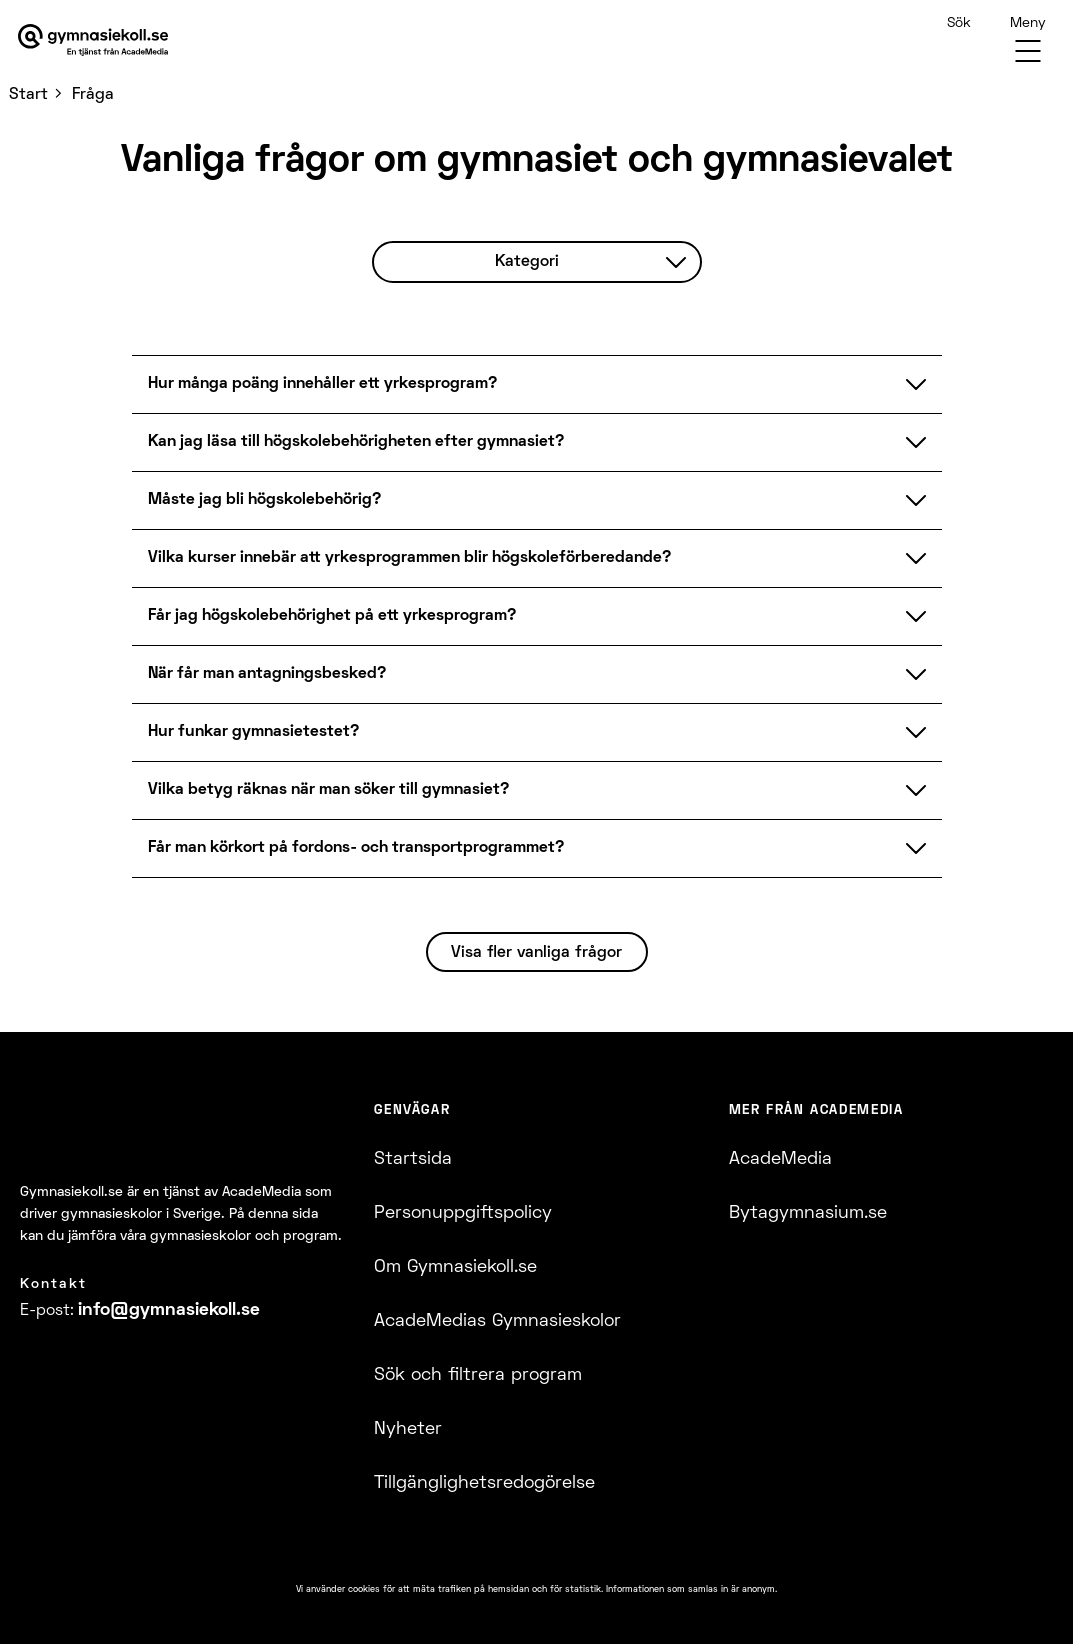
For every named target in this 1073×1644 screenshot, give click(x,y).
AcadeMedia (780, 1159)
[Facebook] (25, 1364)
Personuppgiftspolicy (463, 1213)
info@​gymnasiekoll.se (169, 1310)
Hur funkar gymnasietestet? (537, 732)
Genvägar (412, 1111)
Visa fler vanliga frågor (536, 953)
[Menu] (1028, 40)
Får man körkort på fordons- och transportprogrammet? (537, 848)
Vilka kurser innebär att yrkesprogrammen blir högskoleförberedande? (537, 558)
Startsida (413, 1159)
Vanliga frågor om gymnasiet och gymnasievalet (537, 161)
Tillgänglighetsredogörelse (484, 1483)
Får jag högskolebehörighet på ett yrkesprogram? (537, 616)
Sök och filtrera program (478, 1375)
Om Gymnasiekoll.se (455, 1267)
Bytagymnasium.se (808, 1213)
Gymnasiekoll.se (71, 1192)
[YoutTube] (97, 1364)
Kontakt (53, 1284)
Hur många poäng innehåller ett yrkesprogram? (537, 384)
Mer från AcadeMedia (816, 1111)
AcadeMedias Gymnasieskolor (497, 1321)
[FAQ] (536, 554)
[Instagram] (61, 1364)
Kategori (591, 262)
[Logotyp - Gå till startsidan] (128, 1134)
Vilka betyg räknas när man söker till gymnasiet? (537, 790)
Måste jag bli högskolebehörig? (537, 500)
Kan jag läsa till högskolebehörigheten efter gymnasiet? (537, 442)
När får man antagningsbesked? (537, 674)
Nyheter (408, 1429)
